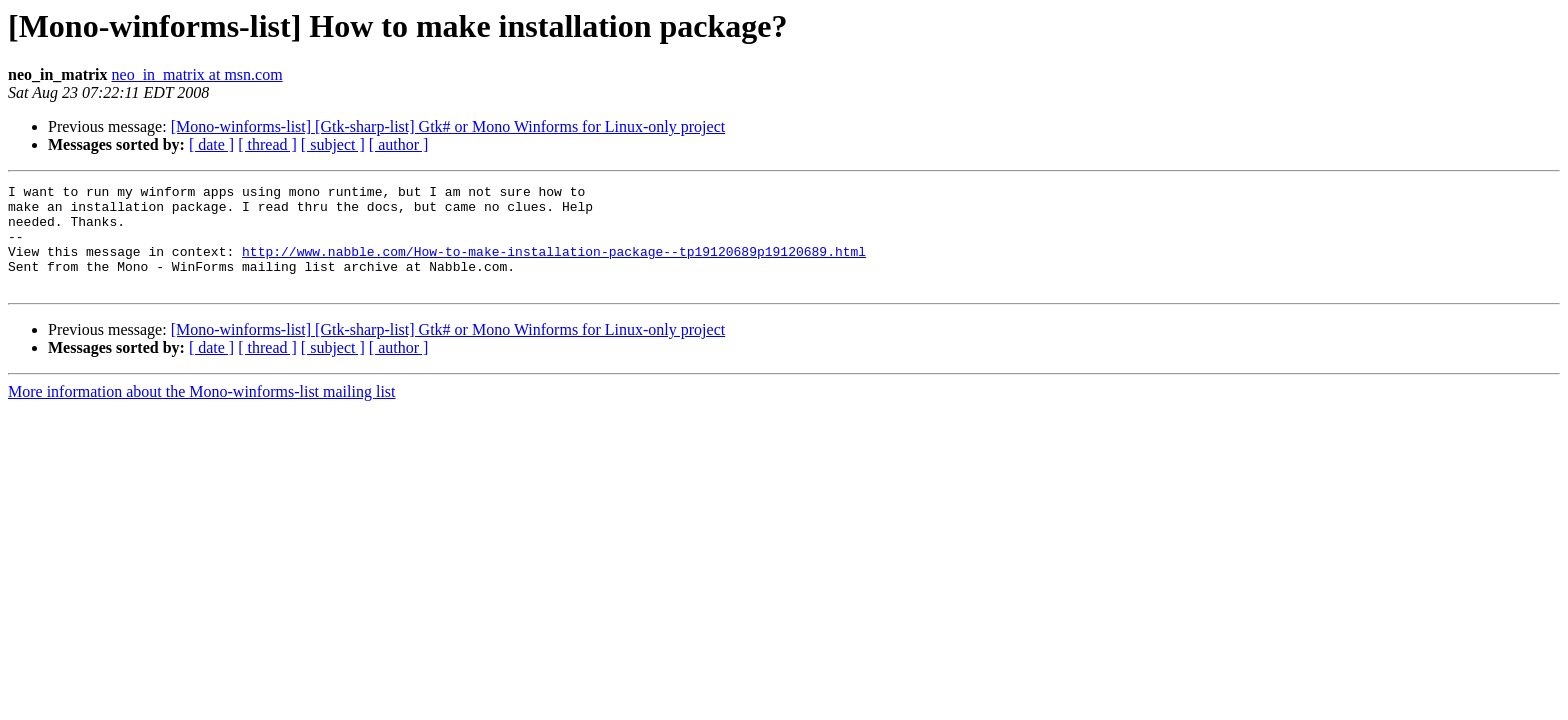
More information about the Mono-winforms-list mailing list (202, 412)
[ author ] (399, 144)
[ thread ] (267, 144)
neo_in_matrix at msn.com (197, 74)
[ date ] (211, 144)
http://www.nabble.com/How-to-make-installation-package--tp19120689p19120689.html (554, 266)
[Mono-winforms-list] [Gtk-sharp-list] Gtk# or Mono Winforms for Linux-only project (448, 126)
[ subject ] (333, 144)
